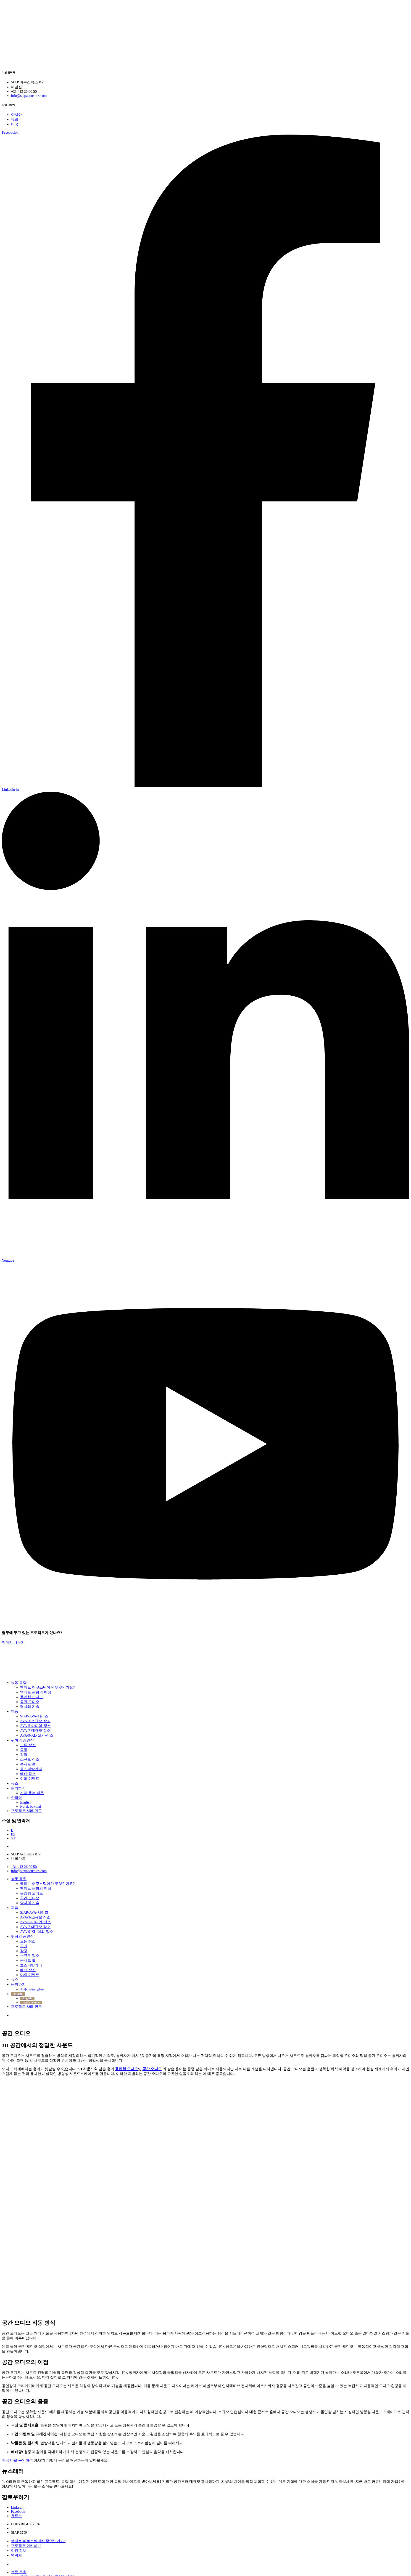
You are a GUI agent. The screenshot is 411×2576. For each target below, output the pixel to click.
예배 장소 (28, 1970)
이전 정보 (18, 2550)
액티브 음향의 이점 (35, 1888)
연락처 (16, 2555)
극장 (23, 1946)
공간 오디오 (29, 1898)
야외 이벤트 (29, 1975)
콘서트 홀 (28, 1960)
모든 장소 (28, 1941)
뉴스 (14, 1980)
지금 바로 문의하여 (17, 2460)
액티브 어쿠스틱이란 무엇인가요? (47, 1884)
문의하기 (18, 1984)
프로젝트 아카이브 (26, 2546)
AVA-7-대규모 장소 (35, 1927)
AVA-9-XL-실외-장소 (36, 1932)
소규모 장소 (29, 1956)
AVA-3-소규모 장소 (35, 1917)
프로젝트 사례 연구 (26, 2006)
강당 (23, 1951)
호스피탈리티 (31, 1965)
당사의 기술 (29, 1903)
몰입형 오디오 (31, 1893)
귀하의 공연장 (22, 1936)
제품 (14, 1908)
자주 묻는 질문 (32, 1989)
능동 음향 (18, 1879)
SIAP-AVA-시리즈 (34, 1912)
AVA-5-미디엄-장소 (35, 1922)
